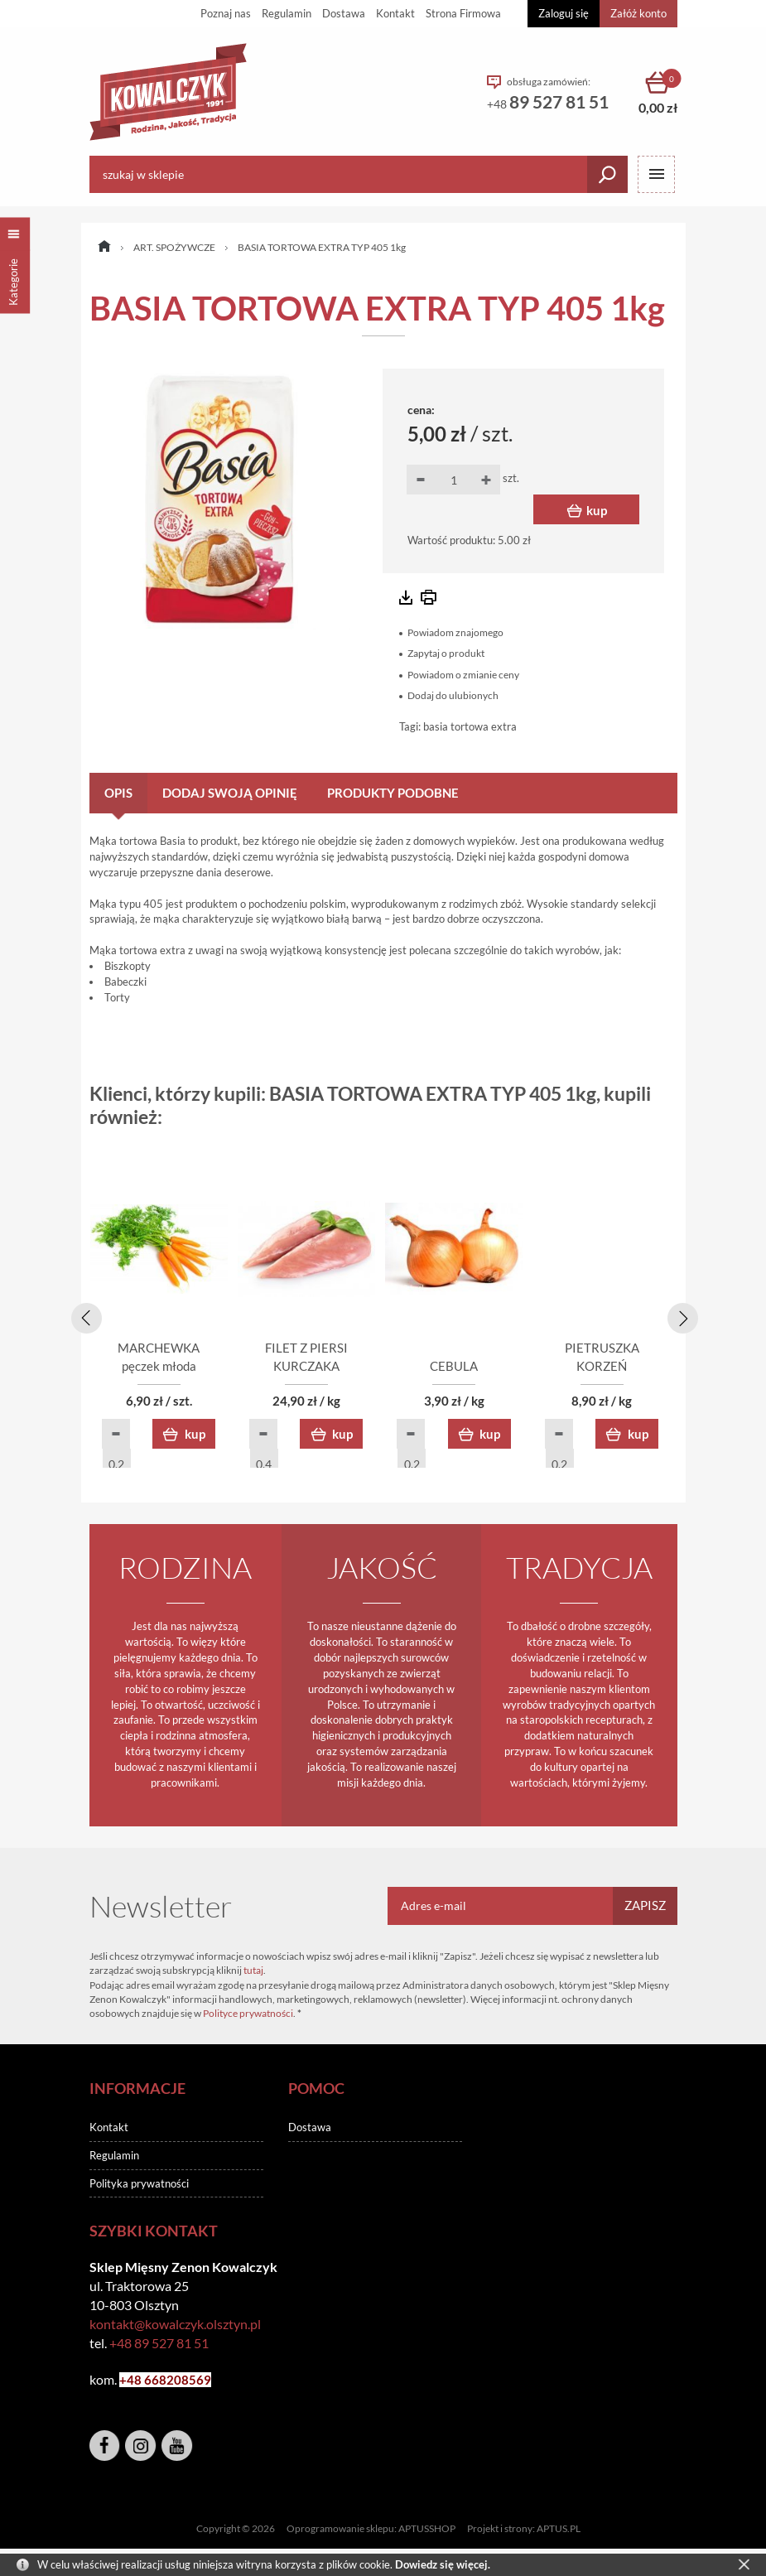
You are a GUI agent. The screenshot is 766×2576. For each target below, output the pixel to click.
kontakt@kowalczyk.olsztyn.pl (175, 2327)
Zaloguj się (563, 13)
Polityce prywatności (248, 2016)
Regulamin (286, 13)
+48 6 (135, 2383)
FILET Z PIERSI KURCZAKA (383, 1369)
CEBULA (582, 1369)
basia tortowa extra (470, 726)
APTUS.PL (559, 2531)
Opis (118, 792)
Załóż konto (638, 13)
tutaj (253, 1973)
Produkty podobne (393, 792)
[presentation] (83, 1317)
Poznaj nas (225, 13)
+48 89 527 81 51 (159, 2346)
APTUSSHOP (426, 2531)
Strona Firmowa (463, 13)
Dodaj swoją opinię (229, 792)
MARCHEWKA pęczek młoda (184, 1369)
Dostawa (343, 13)
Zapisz (645, 1908)
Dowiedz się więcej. (442, 2564)
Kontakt (395, 13)
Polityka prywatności (139, 2185)
